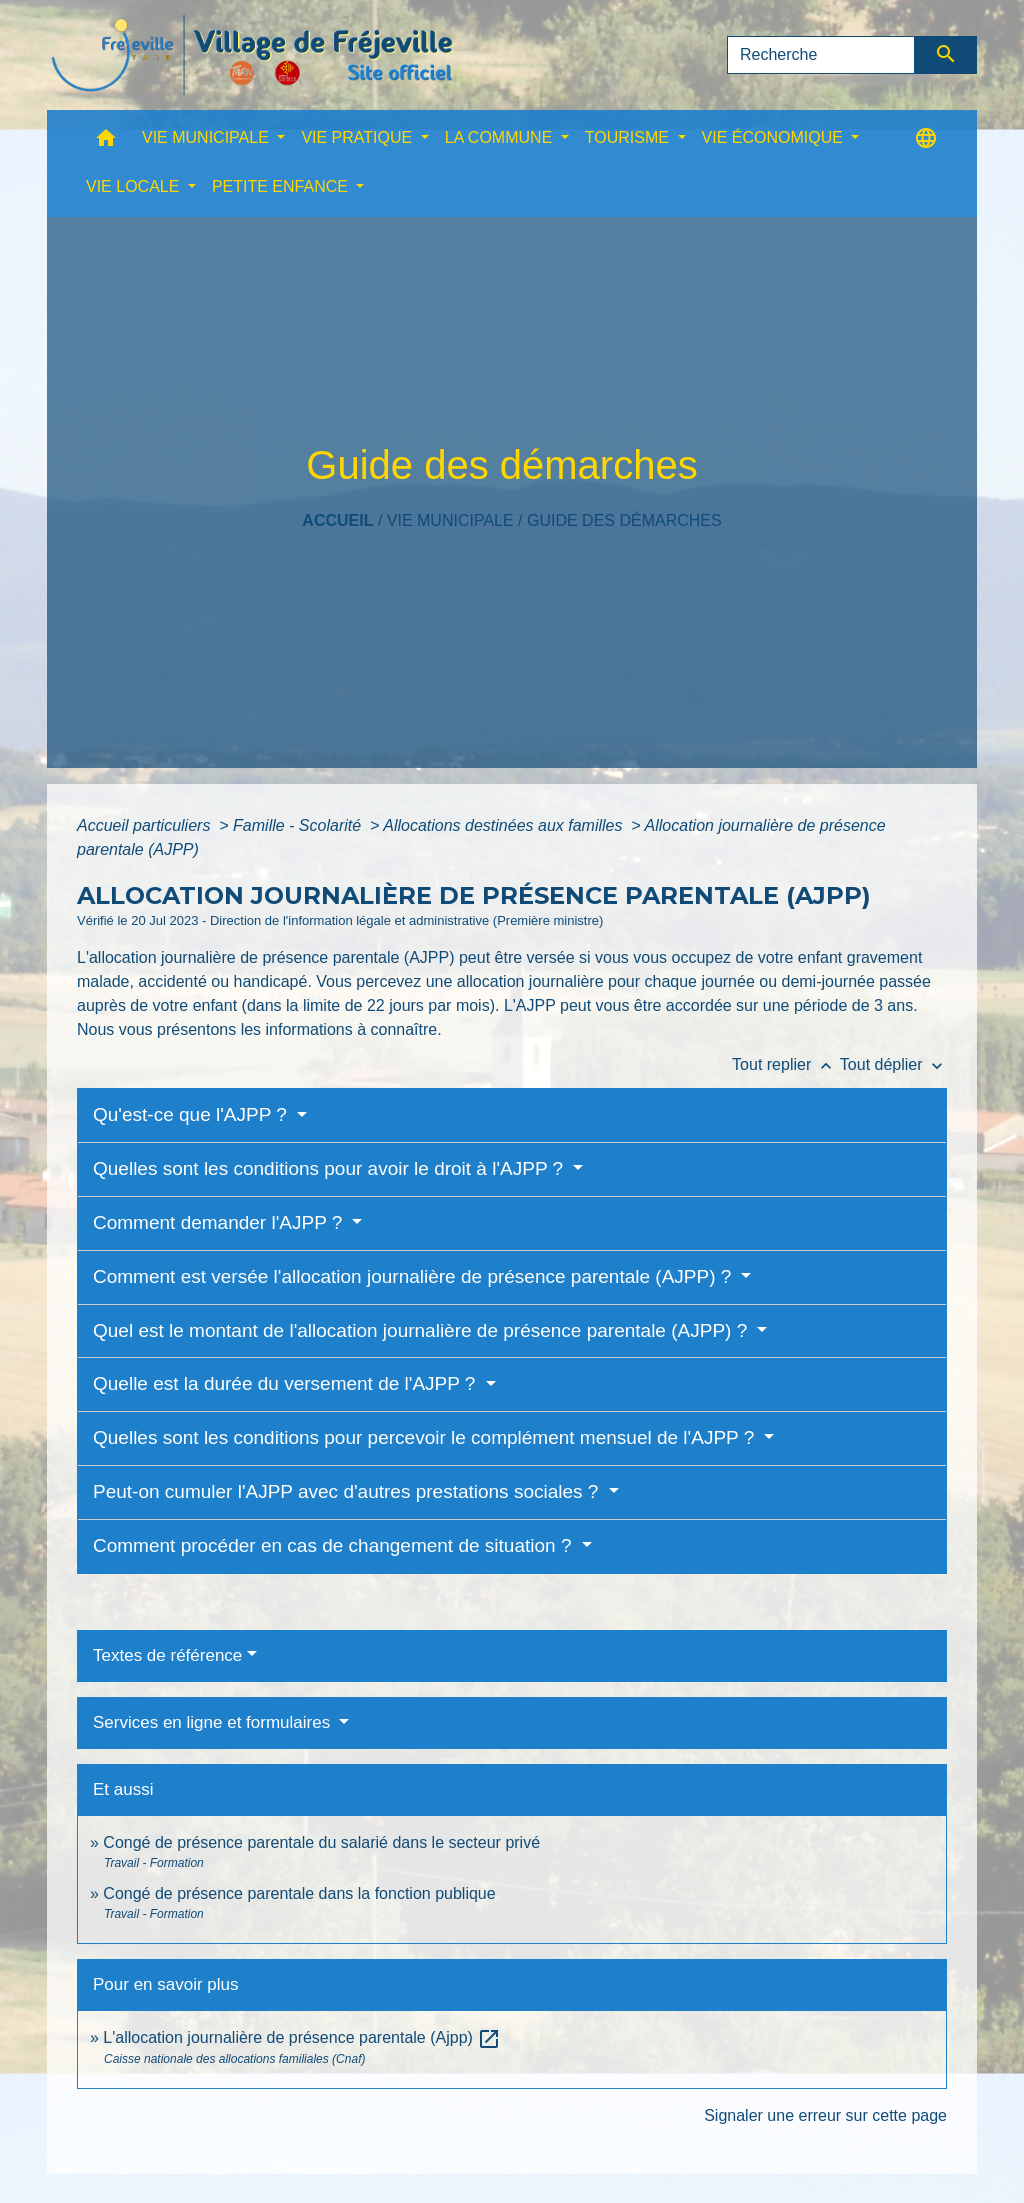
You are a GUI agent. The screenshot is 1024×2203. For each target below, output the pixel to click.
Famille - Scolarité (299, 825)
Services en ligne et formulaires (214, 1722)
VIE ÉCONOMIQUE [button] (775, 137)
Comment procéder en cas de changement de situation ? (335, 1545)
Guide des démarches (624, 520)
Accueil (337, 520)
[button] (106, 142)
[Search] (821, 55)
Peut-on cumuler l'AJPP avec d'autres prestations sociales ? (348, 1491)
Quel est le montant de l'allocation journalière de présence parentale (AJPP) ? (423, 1330)
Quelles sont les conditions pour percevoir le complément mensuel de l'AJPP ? (426, 1437)
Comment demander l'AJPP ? (220, 1222)
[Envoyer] (946, 55)
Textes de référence (167, 1655)
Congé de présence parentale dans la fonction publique (299, 1893)
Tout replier (786, 1064)
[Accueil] (252, 55)
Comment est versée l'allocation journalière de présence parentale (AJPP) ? (415, 1276)
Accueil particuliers (146, 825)
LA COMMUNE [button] (501, 137)
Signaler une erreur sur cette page (825, 2115)
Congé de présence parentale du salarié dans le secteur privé (321, 1842)
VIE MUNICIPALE (450, 520)
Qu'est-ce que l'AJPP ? (192, 1114)
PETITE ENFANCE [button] (282, 186)
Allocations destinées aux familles (505, 825)
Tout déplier (893, 1064)
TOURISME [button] (629, 137)
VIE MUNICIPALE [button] (207, 137)
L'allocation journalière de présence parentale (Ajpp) (302, 2037)
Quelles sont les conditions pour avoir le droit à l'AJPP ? (330, 1168)
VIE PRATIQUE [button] (358, 137)
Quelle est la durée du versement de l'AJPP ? (287, 1383)
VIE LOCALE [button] (135, 186)
